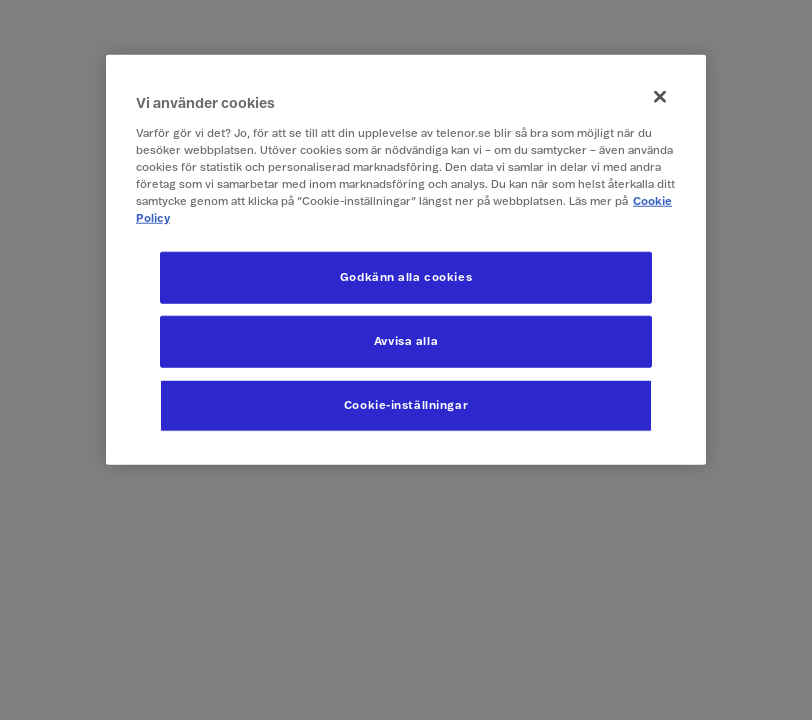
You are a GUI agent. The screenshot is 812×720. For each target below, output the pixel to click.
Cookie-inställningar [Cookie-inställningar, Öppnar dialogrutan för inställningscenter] (406, 405)
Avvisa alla (406, 341)
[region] (406, 260)
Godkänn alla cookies (406, 277)
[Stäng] (660, 97)
